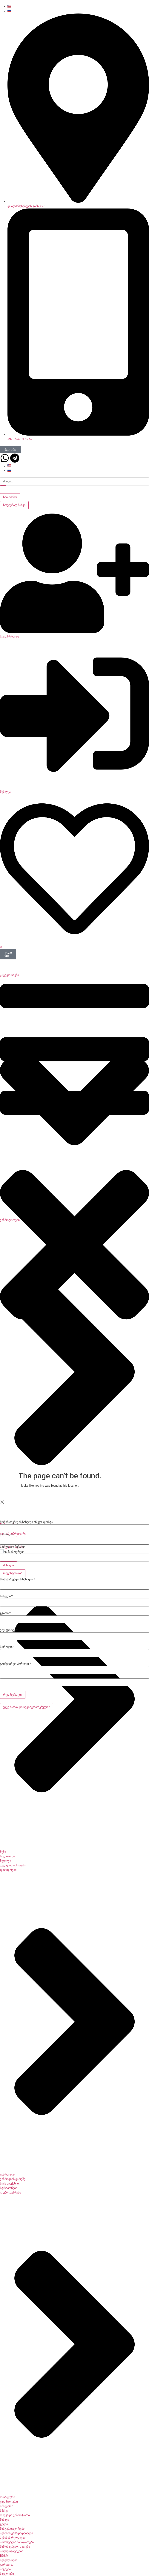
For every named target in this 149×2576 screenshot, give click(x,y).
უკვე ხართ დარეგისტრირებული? (26, 1707)
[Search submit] (3, 489)
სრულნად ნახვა (14, 505)
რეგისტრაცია (12, 1573)
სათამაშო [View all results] (10, 497)
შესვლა (8, 1565)
